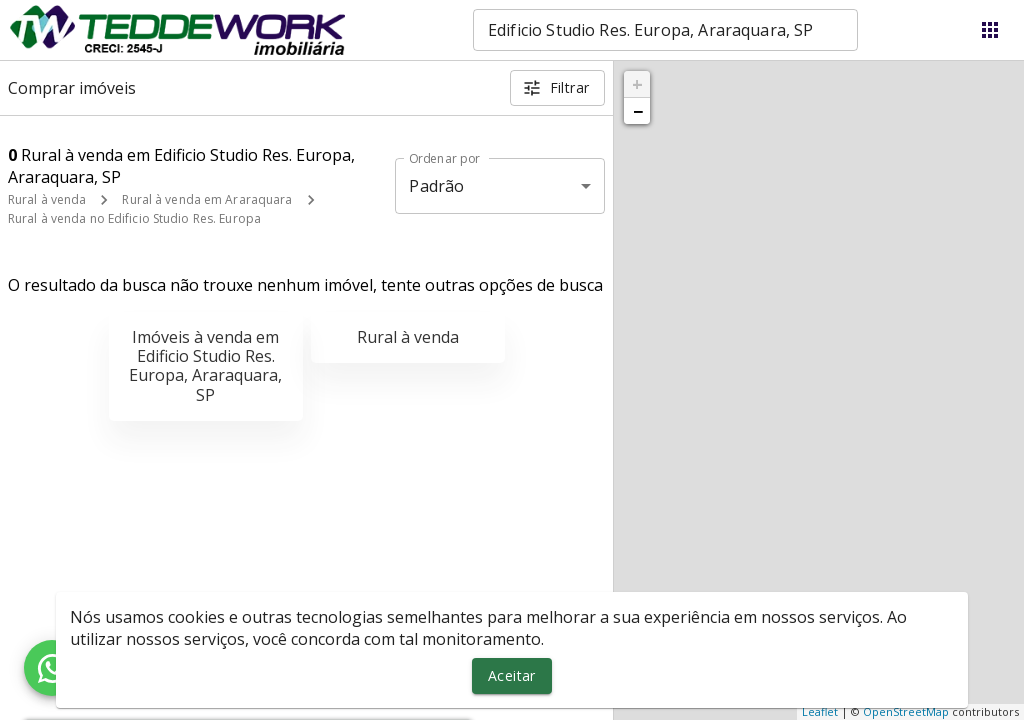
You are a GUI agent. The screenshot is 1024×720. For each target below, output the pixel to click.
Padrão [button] (436, 186)
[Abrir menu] (990, 30)
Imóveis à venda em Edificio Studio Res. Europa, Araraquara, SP (205, 366)
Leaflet (820, 711)
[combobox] (665, 30)
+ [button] (637, 84)
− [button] (638, 111)
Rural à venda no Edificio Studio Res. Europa (134, 218)
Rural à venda (47, 199)
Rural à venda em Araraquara (207, 199)
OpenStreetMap (906, 711)
